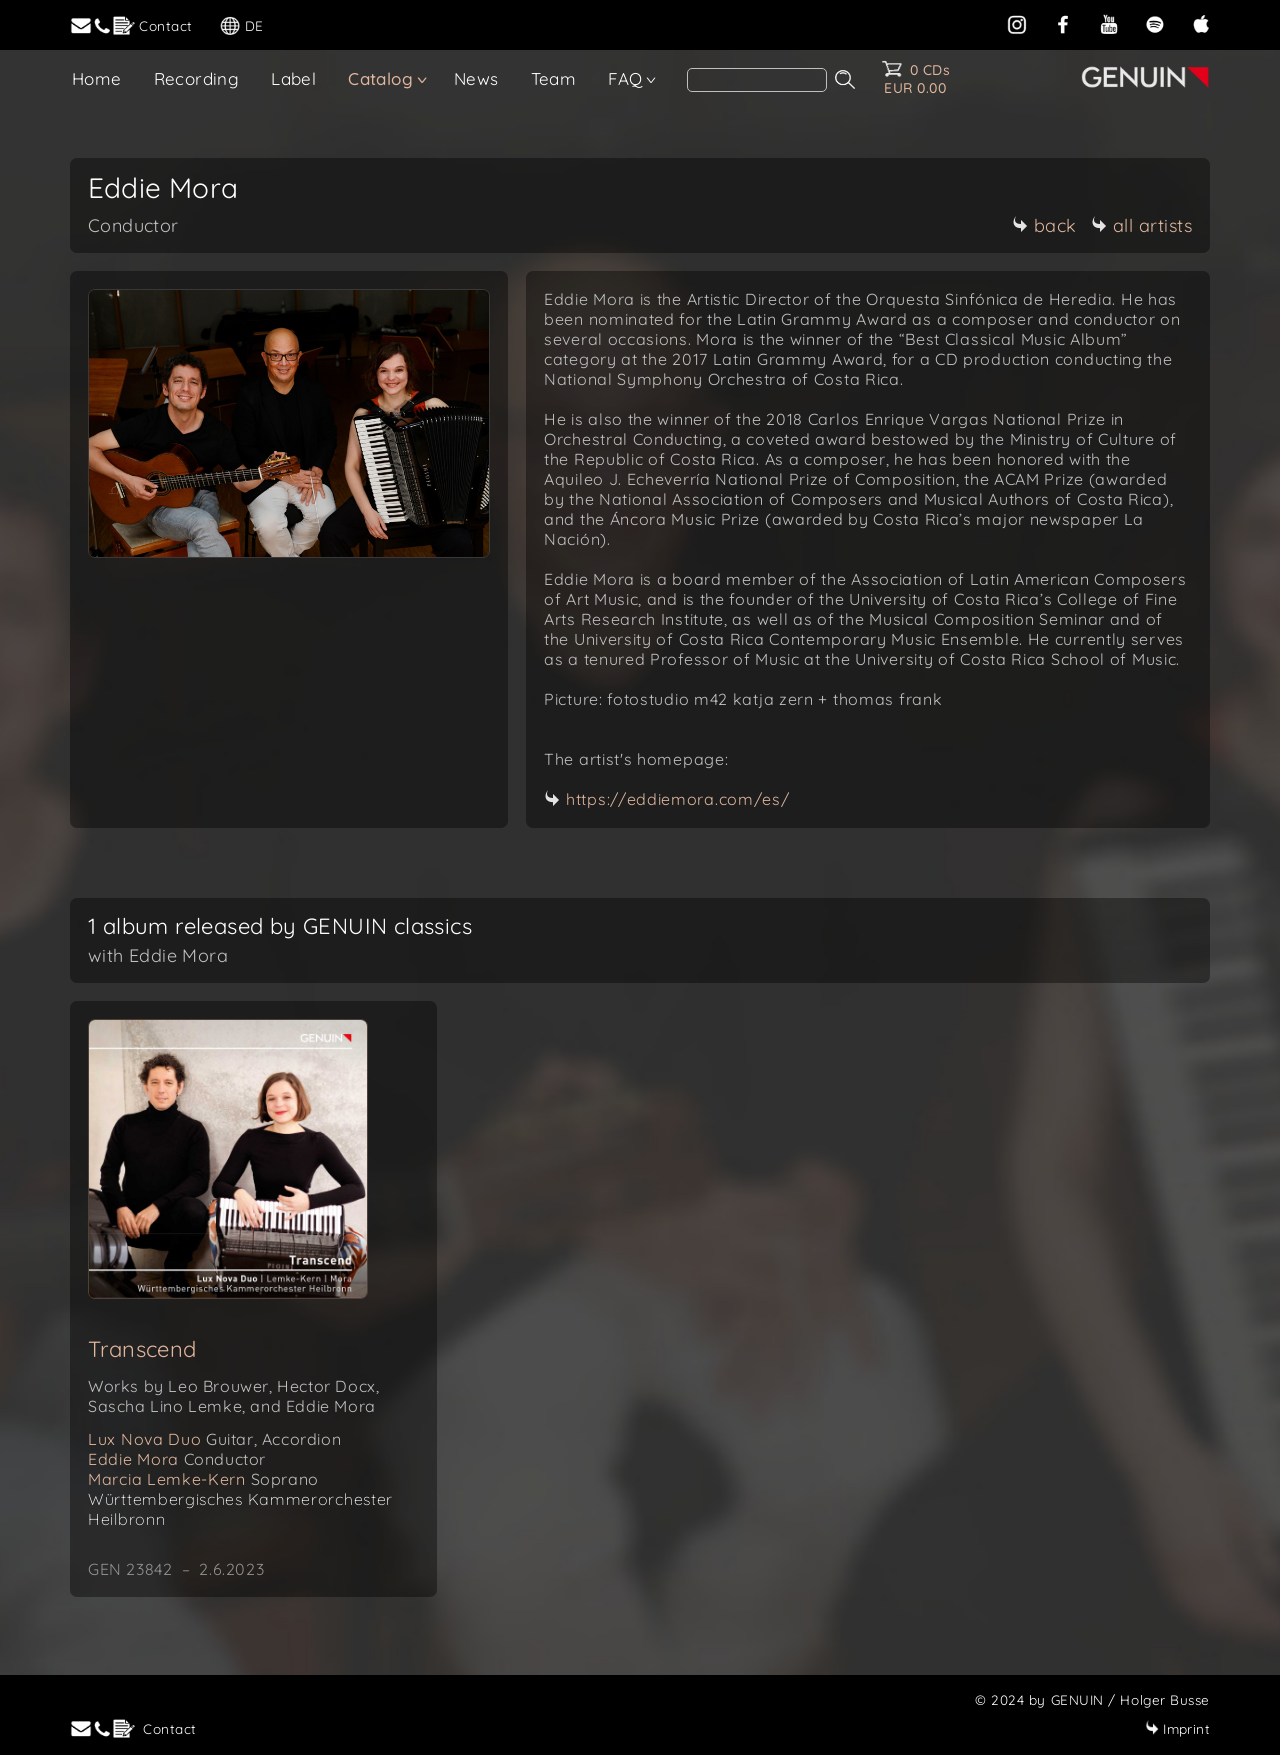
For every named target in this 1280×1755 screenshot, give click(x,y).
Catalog (380, 78)
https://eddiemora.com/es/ (678, 799)
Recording (197, 78)
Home (97, 78)
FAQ (625, 78)
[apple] (1201, 22)
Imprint (1177, 1728)
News (476, 78)
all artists (1142, 225)
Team (554, 78)
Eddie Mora (177, 1459)
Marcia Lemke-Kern (203, 1479)
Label (293, 78)
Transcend (142, 1349)
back (1044, 225)
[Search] (757, 80)
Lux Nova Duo (214, 1439)
